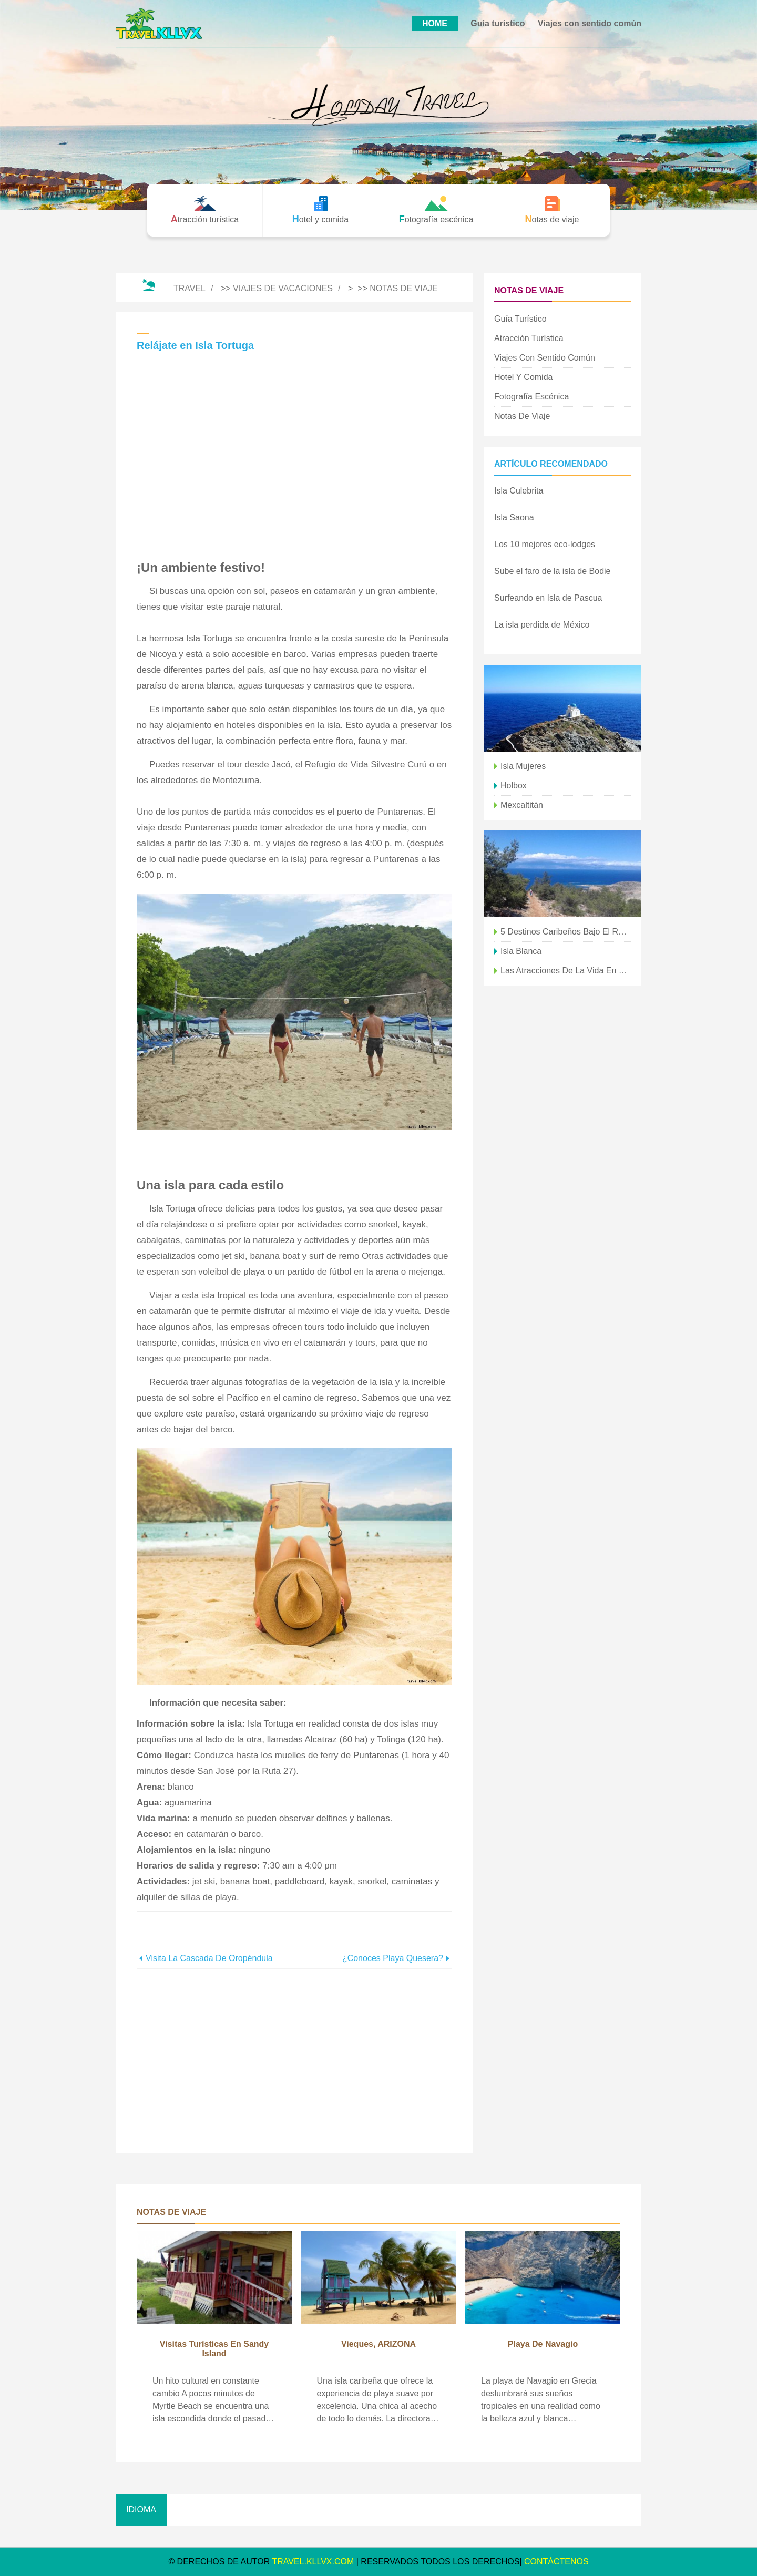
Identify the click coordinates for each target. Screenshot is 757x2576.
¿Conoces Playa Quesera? (392, 1958)
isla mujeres (523, 766)
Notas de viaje (404, 288)
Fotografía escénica (531, 396)
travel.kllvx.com (313, 2561)
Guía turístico (497, 23)
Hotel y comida (523, 377)
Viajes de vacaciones (283, 288)
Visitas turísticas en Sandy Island (214, 2348)
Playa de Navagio (543, 2343)
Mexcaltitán (521, 804)
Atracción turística (529, 338)
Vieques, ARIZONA (378, 2343)
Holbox (513, 785)
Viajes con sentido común (589, 23)
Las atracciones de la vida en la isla (565, 970)
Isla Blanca (520, 951)
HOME (434, 23)
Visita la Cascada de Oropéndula (209, 1958)
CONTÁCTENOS (556, 2561)
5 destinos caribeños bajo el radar (565, 931)
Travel (189, 288)
